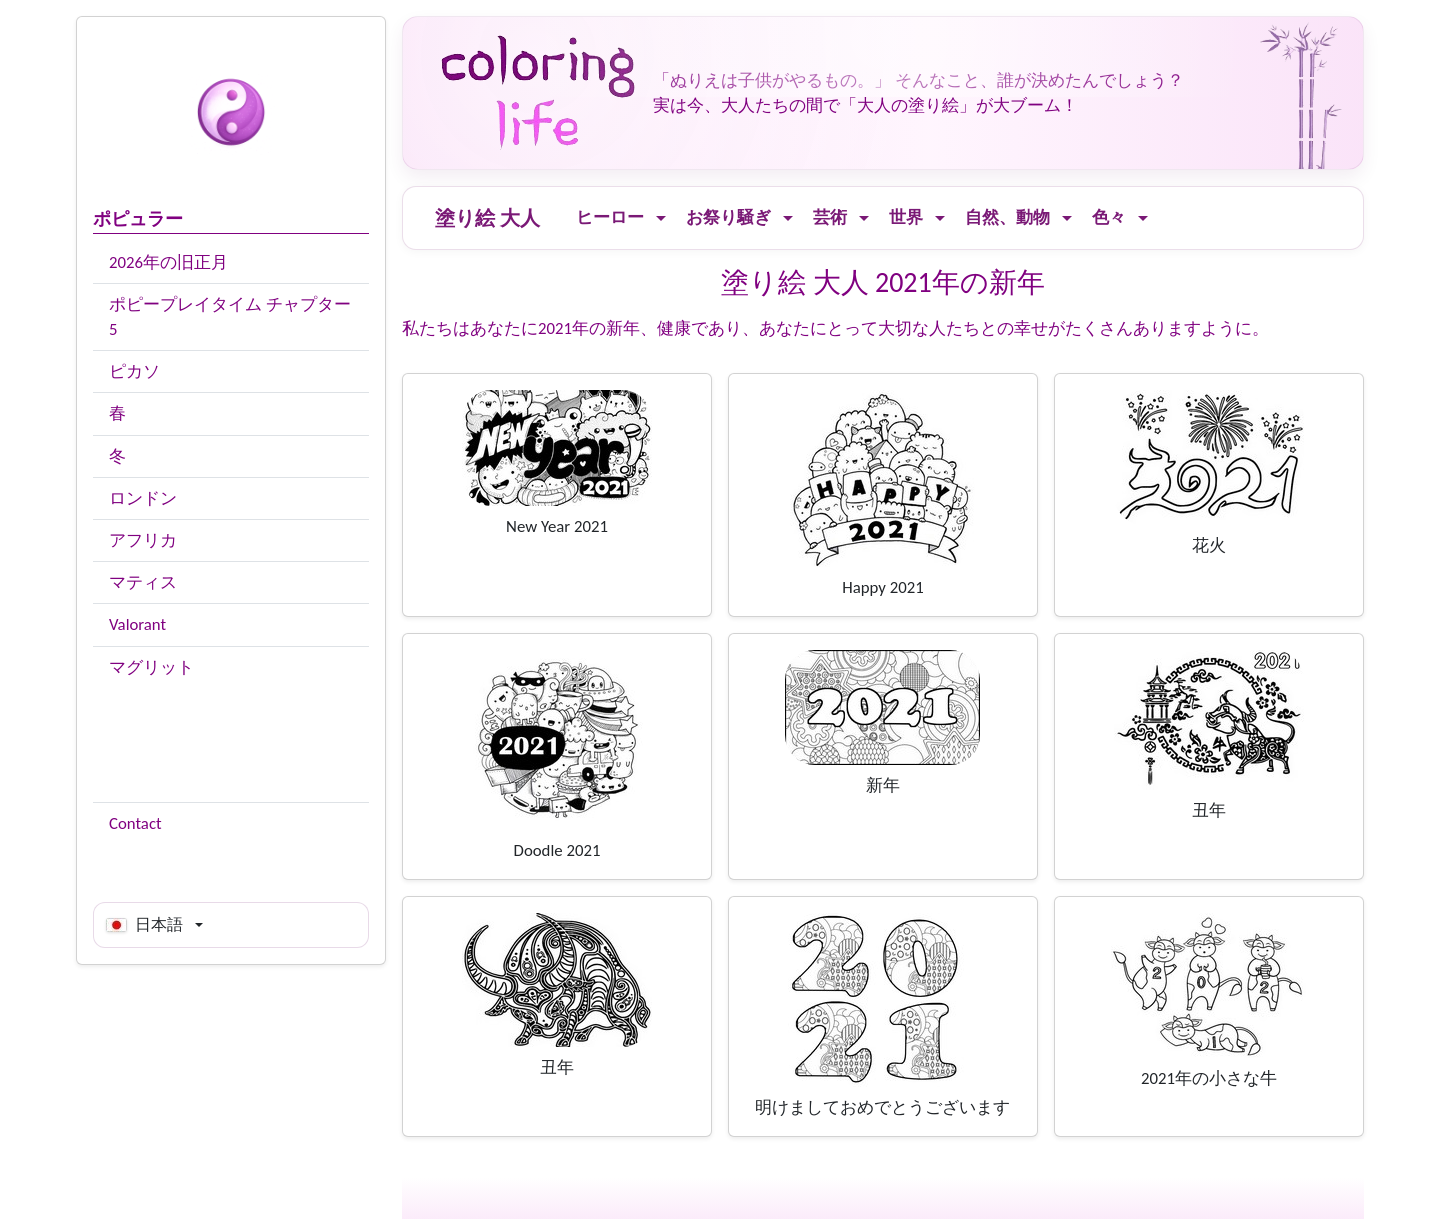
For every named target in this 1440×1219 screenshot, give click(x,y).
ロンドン (143, 498)
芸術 (830, 217)
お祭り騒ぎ (728, 217)
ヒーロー (610, 217)
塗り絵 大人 (487, 218)
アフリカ (143, 540)
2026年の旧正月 (168, 262)
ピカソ (134, 371)
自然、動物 (1007, 217)
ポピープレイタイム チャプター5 (230, 317)
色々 (1109, 217)
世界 (906, 217)
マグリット (151, 667)
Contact (135, 823)
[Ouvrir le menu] (661, 218)
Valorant (137, 624)
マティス (143, 582)
